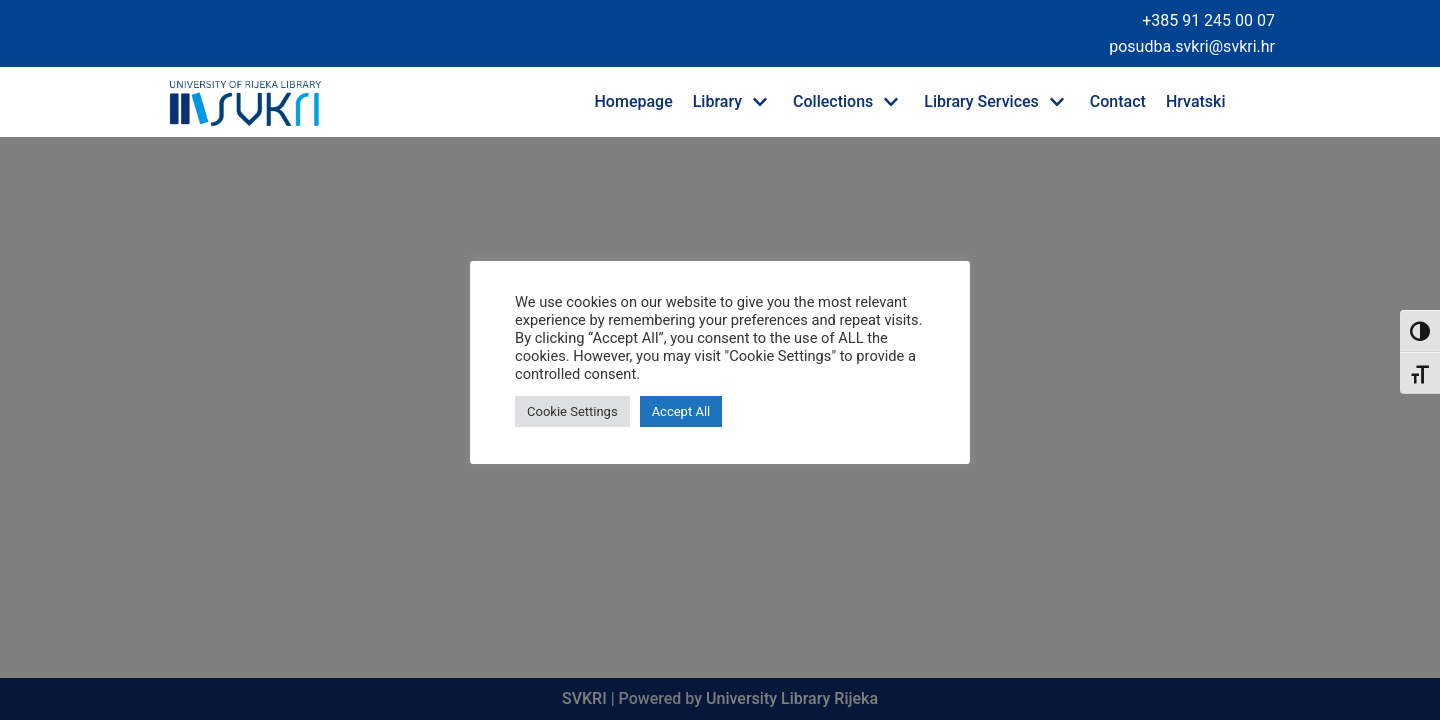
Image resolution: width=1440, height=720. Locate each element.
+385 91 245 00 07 (1208, 20)
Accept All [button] (681, 411)
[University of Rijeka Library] (245, 102)
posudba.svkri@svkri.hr (1192, 46)
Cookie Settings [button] (572, 411)
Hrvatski (1196, 101)
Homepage (634, 101)
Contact (1118, 101)
